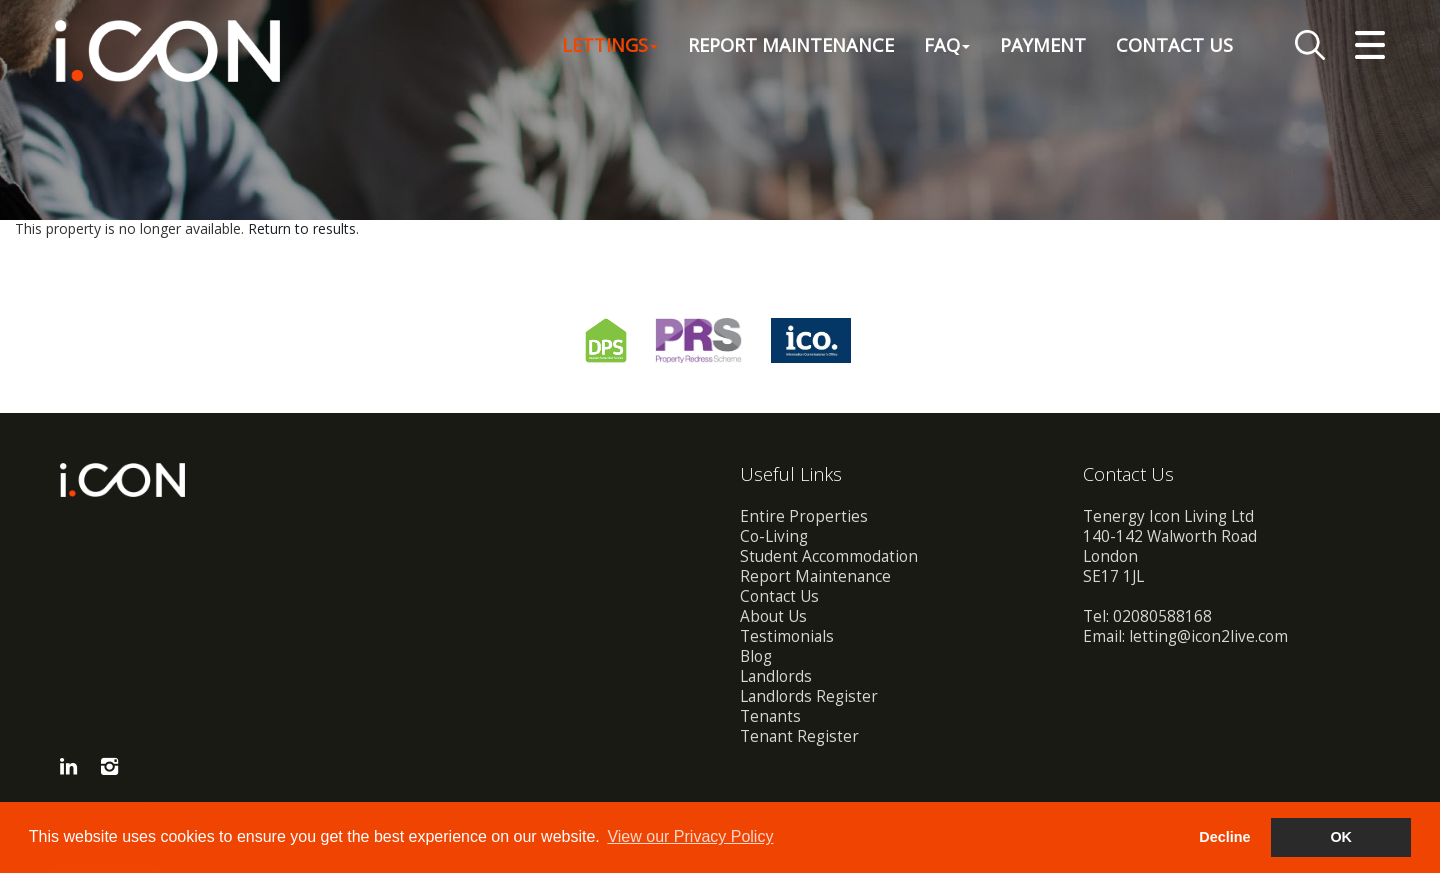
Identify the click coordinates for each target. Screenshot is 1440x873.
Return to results (302, 228)
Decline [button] (1224, 837)
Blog (756, 656)
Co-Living (774, 536)
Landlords (776, 676)
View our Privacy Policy (690, 836)
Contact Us (1174, 44)
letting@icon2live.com (1208, 636)
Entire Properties (804, 516)
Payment (1043, 44)
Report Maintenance (791, 44)
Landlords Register (809, 696)
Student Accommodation (829, 556)
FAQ (947, 44)
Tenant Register (799, 736)
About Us (773, 616)
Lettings (610, 44)
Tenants (770, 716)
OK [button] (1341, 837)
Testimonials (787, 636)
